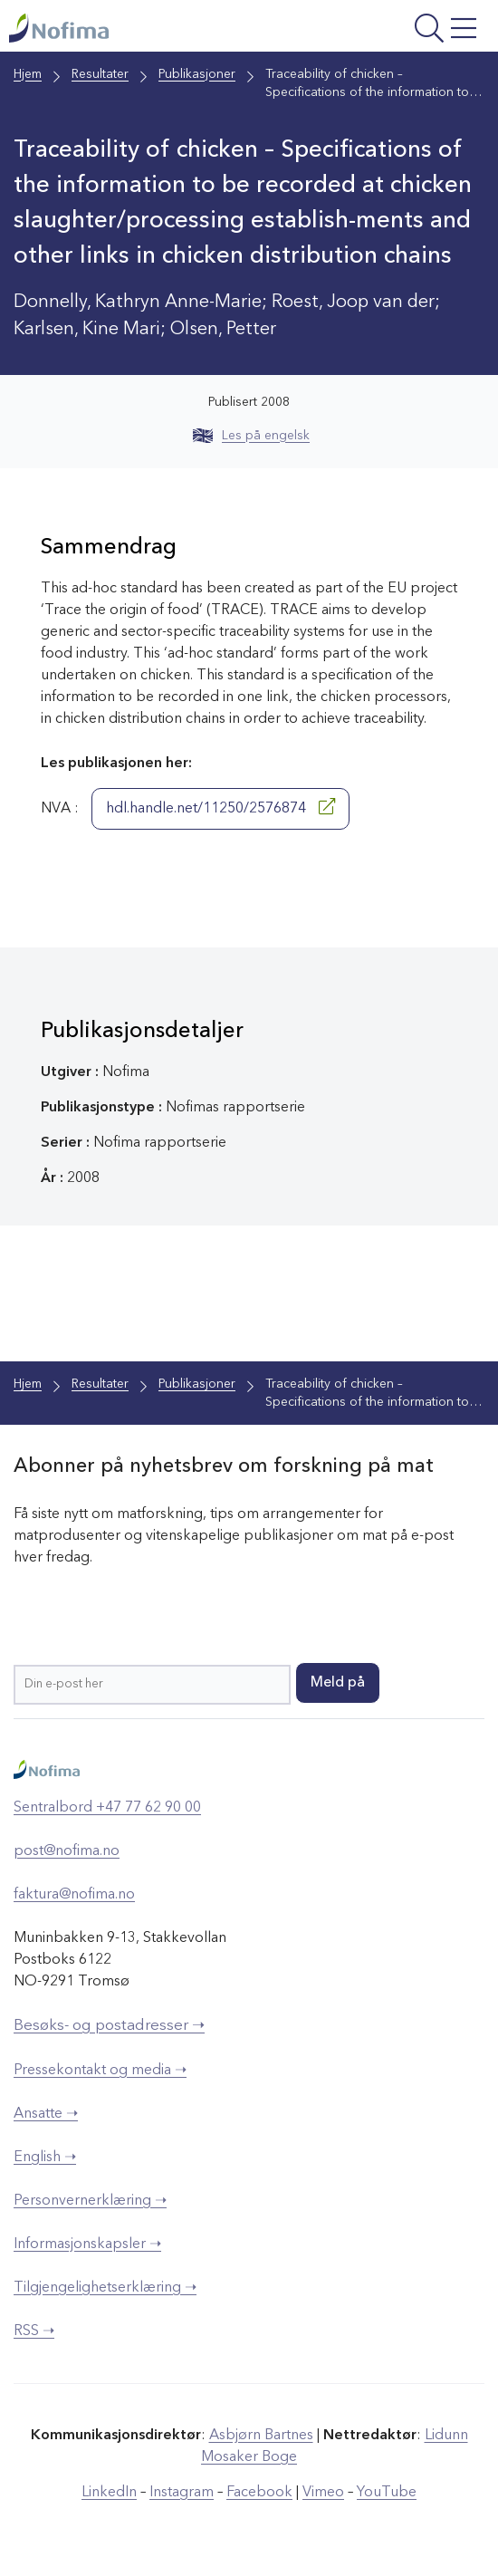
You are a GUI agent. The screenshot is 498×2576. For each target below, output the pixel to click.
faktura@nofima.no (74, 1895)
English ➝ (45, 2157)
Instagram (181, 2492)
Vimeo (323, 2492)
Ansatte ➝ (46, 2114)
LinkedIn (109, 2492)
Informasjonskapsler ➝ (87, 2244)
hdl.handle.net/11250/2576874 (220, 807)
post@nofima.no (67, 1851)
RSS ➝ (34, 2331)
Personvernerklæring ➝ (90, 2201)
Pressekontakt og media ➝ (100, 2070)
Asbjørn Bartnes (261, 2435)
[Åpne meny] (397, 30)
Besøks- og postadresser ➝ (109, 2025)
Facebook (259, 2492)
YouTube (387, 2492)
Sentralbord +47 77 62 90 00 (107, 1808)
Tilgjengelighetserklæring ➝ (105, 2288)
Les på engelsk (251, 435)
